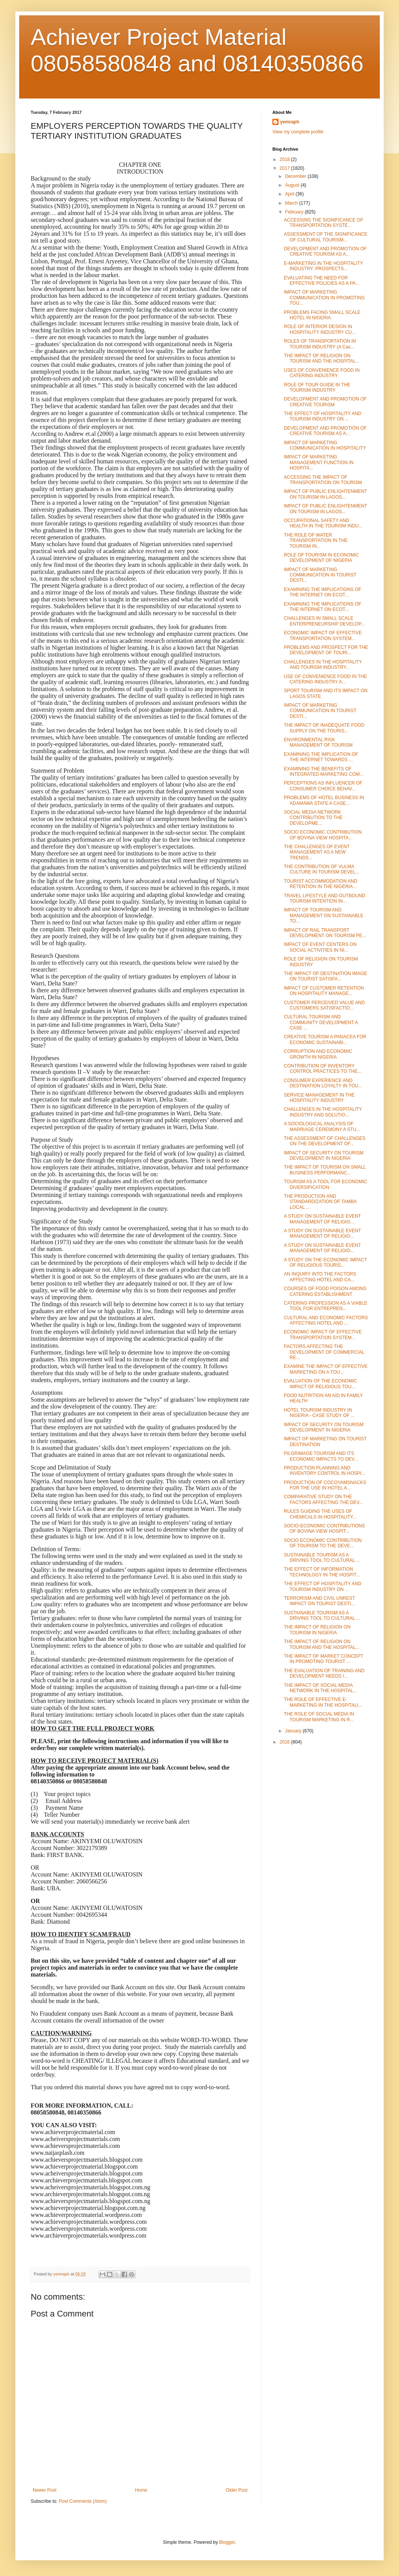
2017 (285, 168)
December (296, 176)
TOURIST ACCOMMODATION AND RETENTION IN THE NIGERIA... (320, 883)
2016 (285, 1742)
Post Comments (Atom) (83, 2501)
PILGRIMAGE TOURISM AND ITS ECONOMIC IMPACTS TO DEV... (321, 1456)
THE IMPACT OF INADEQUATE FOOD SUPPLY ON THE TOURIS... (324, 727)
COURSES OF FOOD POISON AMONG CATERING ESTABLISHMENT (325, 1291)
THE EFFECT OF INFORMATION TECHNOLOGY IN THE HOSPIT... (322, 1571)
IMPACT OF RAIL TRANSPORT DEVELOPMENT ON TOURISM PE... (325, 933)
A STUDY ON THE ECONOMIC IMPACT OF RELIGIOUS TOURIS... (325, 1262)
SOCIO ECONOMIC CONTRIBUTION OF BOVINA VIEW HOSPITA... (323, 834)
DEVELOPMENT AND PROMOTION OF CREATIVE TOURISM (325, 401)
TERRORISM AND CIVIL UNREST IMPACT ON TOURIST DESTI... (319, 1601)
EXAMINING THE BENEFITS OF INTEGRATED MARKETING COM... (323, 771)
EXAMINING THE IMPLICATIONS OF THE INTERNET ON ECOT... (322, 592)
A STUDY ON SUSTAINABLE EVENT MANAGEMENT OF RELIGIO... (322, 1218)
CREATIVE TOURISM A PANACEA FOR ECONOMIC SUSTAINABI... (325, 1039)
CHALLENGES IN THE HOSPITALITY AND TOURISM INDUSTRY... (323, 664)
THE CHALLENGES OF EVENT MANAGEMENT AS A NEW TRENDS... (317, 852)
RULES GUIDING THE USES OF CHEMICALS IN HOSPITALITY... (320, 1514)
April (290, 194)
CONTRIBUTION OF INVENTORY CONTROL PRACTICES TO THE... (322, 1068)
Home (141, 2490)
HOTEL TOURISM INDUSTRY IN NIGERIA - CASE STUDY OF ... (319, 1412)
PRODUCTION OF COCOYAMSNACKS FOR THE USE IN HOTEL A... (325, 1485)
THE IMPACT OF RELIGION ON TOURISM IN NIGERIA (317, 1629)
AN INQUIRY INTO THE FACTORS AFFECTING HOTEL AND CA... (320, 1276)
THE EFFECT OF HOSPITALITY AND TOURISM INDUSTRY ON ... (322, 416)
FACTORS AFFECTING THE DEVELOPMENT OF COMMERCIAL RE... (324, 1352)
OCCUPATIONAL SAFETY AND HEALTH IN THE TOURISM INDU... (323, 523)
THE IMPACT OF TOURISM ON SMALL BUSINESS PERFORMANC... (325, 1169)
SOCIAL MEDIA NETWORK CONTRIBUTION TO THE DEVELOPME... (313, 817)
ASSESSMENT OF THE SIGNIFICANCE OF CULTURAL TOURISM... (326, 236)
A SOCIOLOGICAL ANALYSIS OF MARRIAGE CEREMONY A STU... (322, 1126)
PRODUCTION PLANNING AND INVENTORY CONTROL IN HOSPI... (324, 1470)
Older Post (236, 2490)
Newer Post (44, 2490)
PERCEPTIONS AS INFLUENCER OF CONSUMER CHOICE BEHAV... (323, 785)
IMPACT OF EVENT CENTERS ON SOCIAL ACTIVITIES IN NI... (320, 947)
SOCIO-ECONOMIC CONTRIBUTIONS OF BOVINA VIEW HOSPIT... (324, 1528)
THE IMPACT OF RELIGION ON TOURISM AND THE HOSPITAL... (321, 358)
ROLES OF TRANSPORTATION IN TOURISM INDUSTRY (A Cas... (320, 343)
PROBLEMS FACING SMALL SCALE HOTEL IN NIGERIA (322, 315)
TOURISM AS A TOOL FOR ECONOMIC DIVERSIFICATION (325, 1184)
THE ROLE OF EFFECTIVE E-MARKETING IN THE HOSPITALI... (323, 1702)
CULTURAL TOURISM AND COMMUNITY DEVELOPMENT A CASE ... (321, 1022)
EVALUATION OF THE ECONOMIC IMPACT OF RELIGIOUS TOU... (320, 1383)
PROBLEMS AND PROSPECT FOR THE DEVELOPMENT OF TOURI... (326, 650)
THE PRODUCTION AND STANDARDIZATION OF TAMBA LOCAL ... (320, 1202)
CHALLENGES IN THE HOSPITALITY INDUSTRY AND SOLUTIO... (323, 1112)
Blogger (227, 2542)
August (293, 185)
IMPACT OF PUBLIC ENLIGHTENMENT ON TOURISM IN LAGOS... (325, 494)
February (295, 212)
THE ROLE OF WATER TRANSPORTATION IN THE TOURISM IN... (316, 540)
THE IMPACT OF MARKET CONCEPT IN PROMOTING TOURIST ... (323, 1658)
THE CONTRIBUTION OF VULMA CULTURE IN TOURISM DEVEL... (321, 869)
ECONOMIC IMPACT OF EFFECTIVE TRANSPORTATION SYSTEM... (323, 635)
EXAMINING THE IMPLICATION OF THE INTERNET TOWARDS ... (321, 757)
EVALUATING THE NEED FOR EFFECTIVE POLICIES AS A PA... (321, 280)
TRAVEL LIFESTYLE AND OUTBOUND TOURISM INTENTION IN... (324, 898)
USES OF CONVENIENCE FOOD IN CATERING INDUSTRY (321, 373)
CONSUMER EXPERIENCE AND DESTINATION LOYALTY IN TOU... (323, 1083)
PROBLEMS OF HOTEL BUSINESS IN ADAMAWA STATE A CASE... (324, 800)
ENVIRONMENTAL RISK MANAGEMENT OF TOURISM (318, 742)
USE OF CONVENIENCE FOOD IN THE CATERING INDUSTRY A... (325, 679)
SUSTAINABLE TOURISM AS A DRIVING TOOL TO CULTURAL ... (322, 1557)
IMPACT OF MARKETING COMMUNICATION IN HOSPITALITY (325, 445)
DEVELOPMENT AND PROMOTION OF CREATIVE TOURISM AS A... (325, 251)
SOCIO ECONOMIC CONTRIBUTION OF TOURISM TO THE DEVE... (323, 1543)
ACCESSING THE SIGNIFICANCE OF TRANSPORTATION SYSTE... (323, 222)
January (294, 1731)
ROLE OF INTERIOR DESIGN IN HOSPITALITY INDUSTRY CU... (320, 329)
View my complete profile (297, 132)
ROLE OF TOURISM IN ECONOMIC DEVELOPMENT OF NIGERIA (321, 557)
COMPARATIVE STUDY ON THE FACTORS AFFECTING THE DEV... (323, 1499)
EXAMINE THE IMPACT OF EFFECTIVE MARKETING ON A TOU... (326, 1369)
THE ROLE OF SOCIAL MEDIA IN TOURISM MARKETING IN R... (319, 1716)
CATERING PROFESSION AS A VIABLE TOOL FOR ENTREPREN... (325, 1305)
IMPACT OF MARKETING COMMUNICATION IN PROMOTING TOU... (324, 297)
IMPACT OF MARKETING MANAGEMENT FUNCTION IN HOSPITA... (318, 462)
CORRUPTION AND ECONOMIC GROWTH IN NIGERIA (318, 1054)
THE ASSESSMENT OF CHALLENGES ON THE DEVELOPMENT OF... (325, 1141)
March (292, 203)
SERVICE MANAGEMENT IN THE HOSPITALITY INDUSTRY (319, 1097)
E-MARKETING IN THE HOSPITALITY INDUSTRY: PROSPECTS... (323, 266)
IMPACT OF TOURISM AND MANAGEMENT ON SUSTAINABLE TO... (323, 915)
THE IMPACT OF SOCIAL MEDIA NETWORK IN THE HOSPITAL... (320, 1688)
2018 (285, 159)
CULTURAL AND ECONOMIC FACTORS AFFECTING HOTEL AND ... (326, 1320)
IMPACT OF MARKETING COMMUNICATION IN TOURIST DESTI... (320, 575)
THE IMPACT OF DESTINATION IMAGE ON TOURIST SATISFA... (325, 976)
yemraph (289, 122)
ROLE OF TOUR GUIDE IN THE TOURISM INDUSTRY (317, 387)
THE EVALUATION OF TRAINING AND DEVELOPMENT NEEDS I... (324, 1673)
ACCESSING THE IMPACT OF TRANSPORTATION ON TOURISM (323, 479)
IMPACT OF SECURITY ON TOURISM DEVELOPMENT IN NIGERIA (324, 1155)
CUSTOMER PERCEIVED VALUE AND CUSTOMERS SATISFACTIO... (324, 1005)
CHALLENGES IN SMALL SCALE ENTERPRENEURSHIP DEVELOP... (324, 621)
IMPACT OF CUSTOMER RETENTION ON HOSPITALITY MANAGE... (324, 990)
